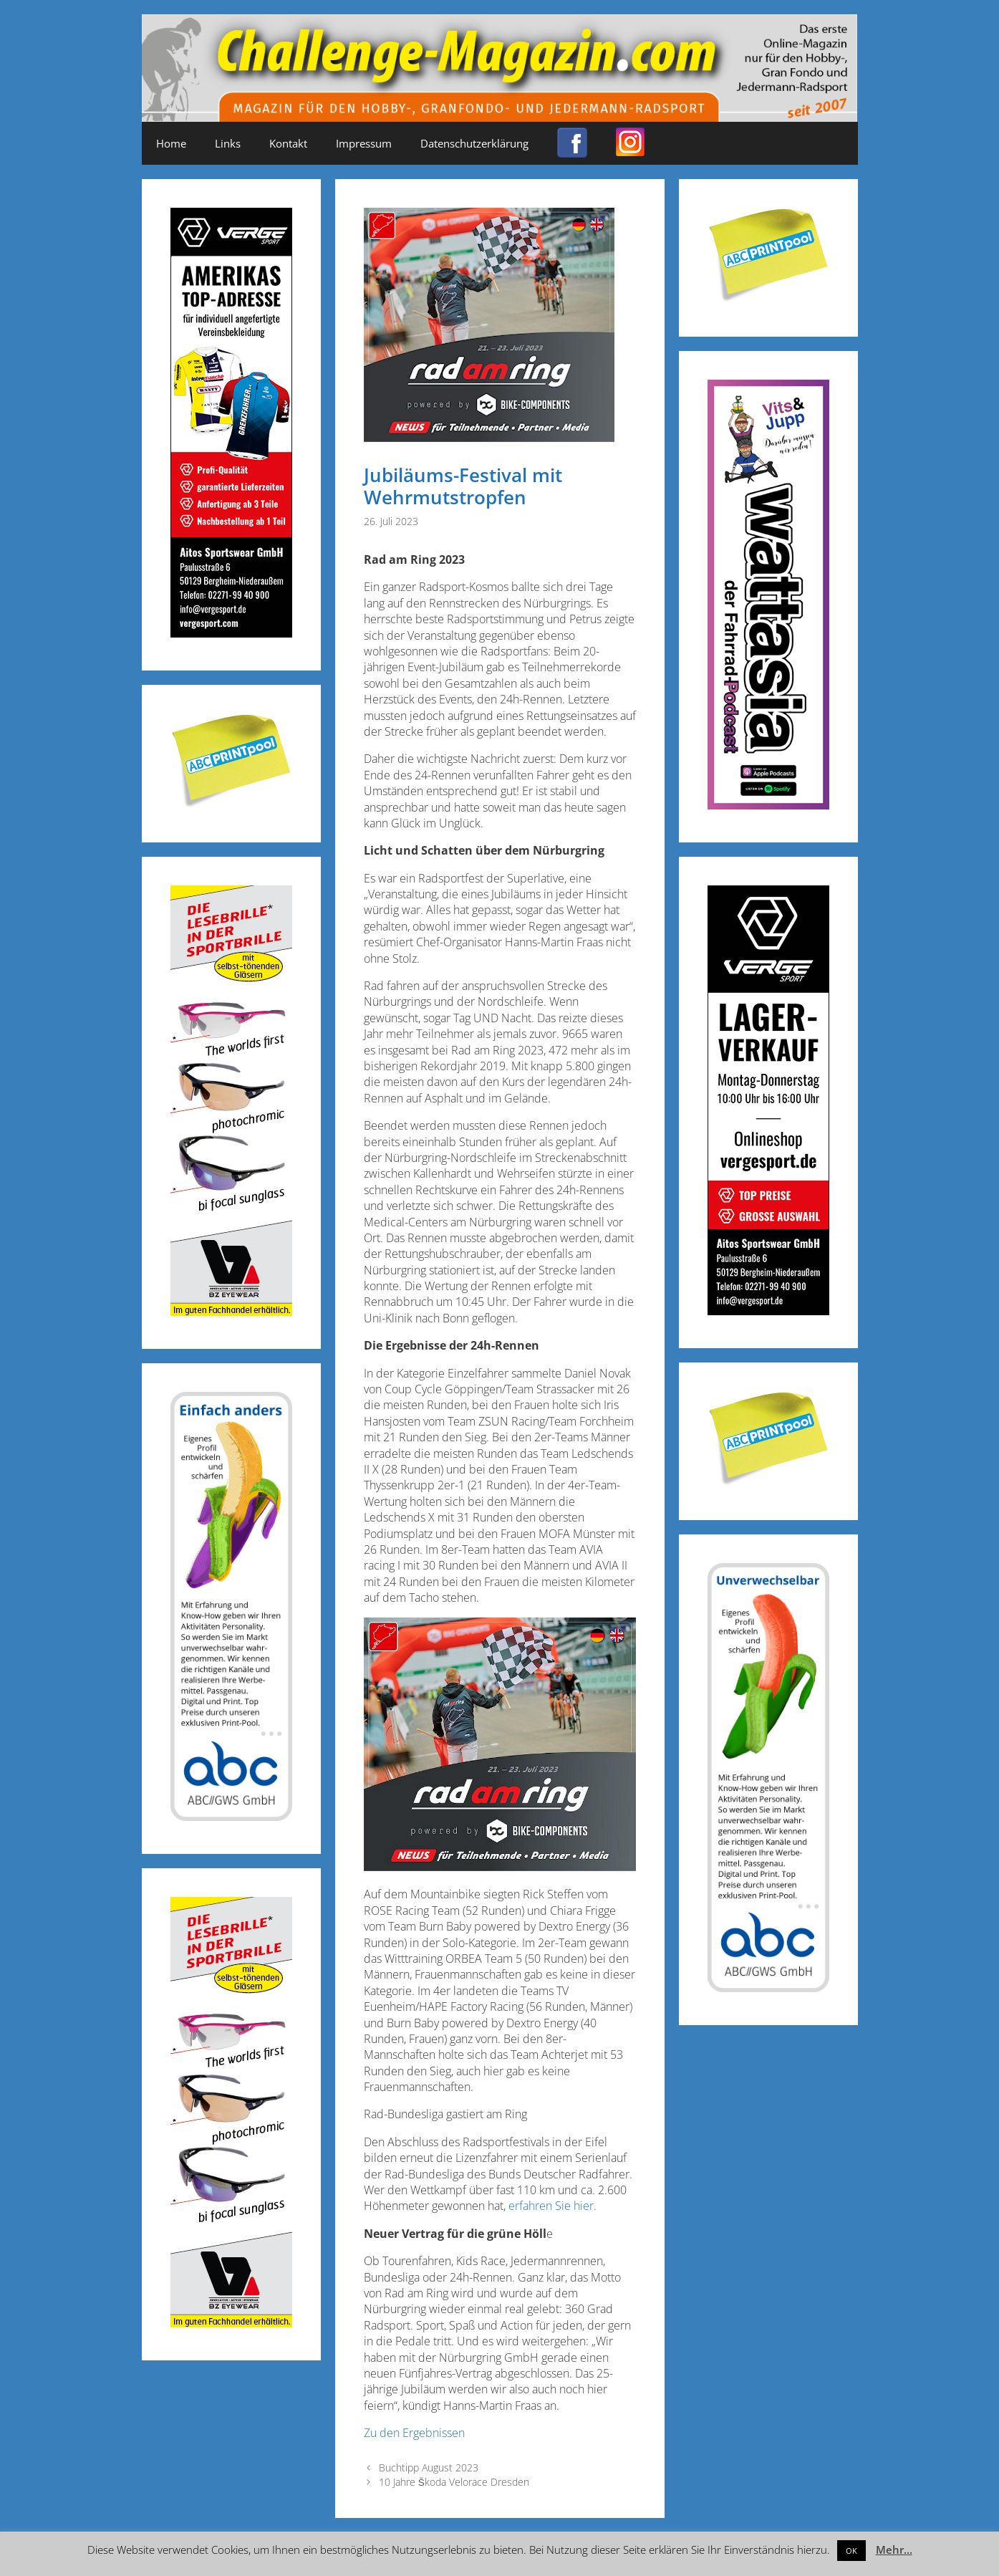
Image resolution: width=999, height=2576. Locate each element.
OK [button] (851, 2550)
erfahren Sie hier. (552, 2206)
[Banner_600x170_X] (768, 805)
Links (228, 143)
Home (171, 143)
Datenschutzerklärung (474, 143)
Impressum (364, 143)
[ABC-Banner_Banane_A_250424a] (768, 1987)
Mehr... (894, 2549)
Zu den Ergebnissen (414, 2433)
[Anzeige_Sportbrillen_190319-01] (231, 1311)
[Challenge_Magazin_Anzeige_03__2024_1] (768, 1310)
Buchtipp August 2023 (428, 2467)
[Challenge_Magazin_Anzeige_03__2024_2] (231, 633)
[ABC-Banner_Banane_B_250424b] (231, 1816)
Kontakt (288, 143)
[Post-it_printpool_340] (231, 805)
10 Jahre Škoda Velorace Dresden (454, 2482)
